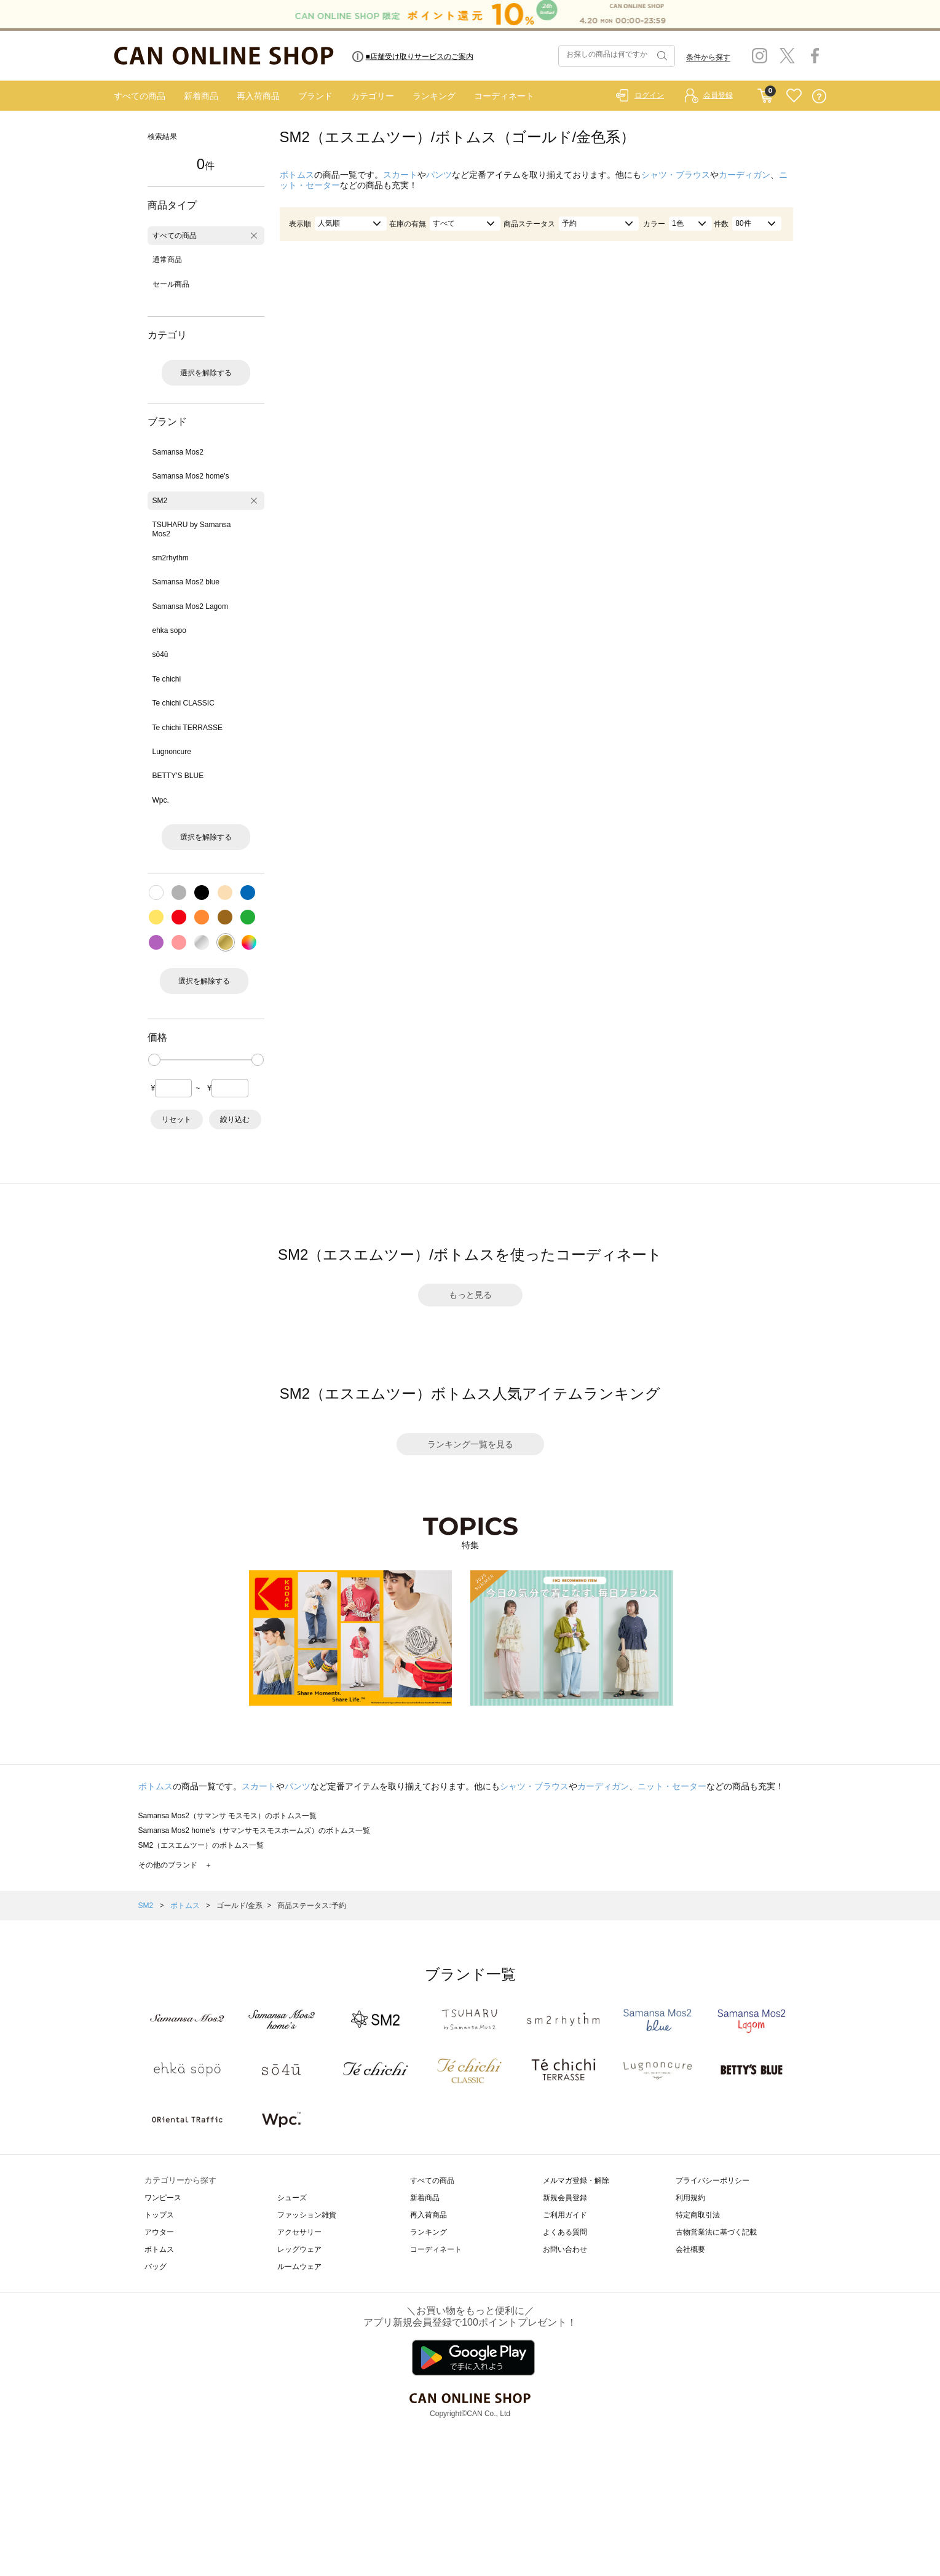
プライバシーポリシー (712, 2180)
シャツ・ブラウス (675, 175)
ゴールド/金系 (239, 1905)
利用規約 (690, 2197)
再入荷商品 (258, 96)
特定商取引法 (698, 2215)
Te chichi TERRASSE (187, 727)
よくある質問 (565, 2232)
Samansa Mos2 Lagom (190, 606)
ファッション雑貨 (306, 2215)
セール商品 (170, 284)
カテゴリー (372, 96)
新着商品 (201, 96)
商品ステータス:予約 (311, 1905)
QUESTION (819, 96)
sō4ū (160, 654)
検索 (661, 56)
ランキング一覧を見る (470, 1444)
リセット (176, 1119)
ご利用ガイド (565, 2215)
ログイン (649, 95)
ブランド (315, 96)
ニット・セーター (672, 1786)
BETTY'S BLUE (178, 775)
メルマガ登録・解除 (576, 2180)
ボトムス (297, 175)
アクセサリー (299, 2232)
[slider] (154, 1060)
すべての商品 (139, 96)
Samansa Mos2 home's (190, 476)
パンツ (439, 175)
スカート (400, 175)
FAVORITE (794, 96)
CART (765, 93)
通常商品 (167, 259)
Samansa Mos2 (177, 452)
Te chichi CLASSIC (183, 703)
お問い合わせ (565, 2249)
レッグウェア (299, 2249)
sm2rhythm (170, 558)
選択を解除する (206, 372)
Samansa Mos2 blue (185, 582)
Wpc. (160, 800)
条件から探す (708, 57)
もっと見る (470, 1295)
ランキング (434, 96)
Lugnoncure (171, 751)
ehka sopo (169, 630)
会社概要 (690, 2249)
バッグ (155, 2266)
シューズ (292, 2197)
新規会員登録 (565, 2197)
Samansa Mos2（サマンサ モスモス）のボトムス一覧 (227, 1815)
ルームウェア (299, 2266)
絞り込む (235, 1119)
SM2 (160, 500)
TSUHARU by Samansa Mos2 (191, 529)
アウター (159, 2232)
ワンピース (162, 2197)
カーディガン (744, 175)
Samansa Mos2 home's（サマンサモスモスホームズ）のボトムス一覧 (254, 1830)
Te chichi (166, 679)
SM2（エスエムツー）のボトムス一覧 (201, 1845)
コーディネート (504, 96)
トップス (159, 2215)
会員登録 (718, 95)
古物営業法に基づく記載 (716, 2232)
